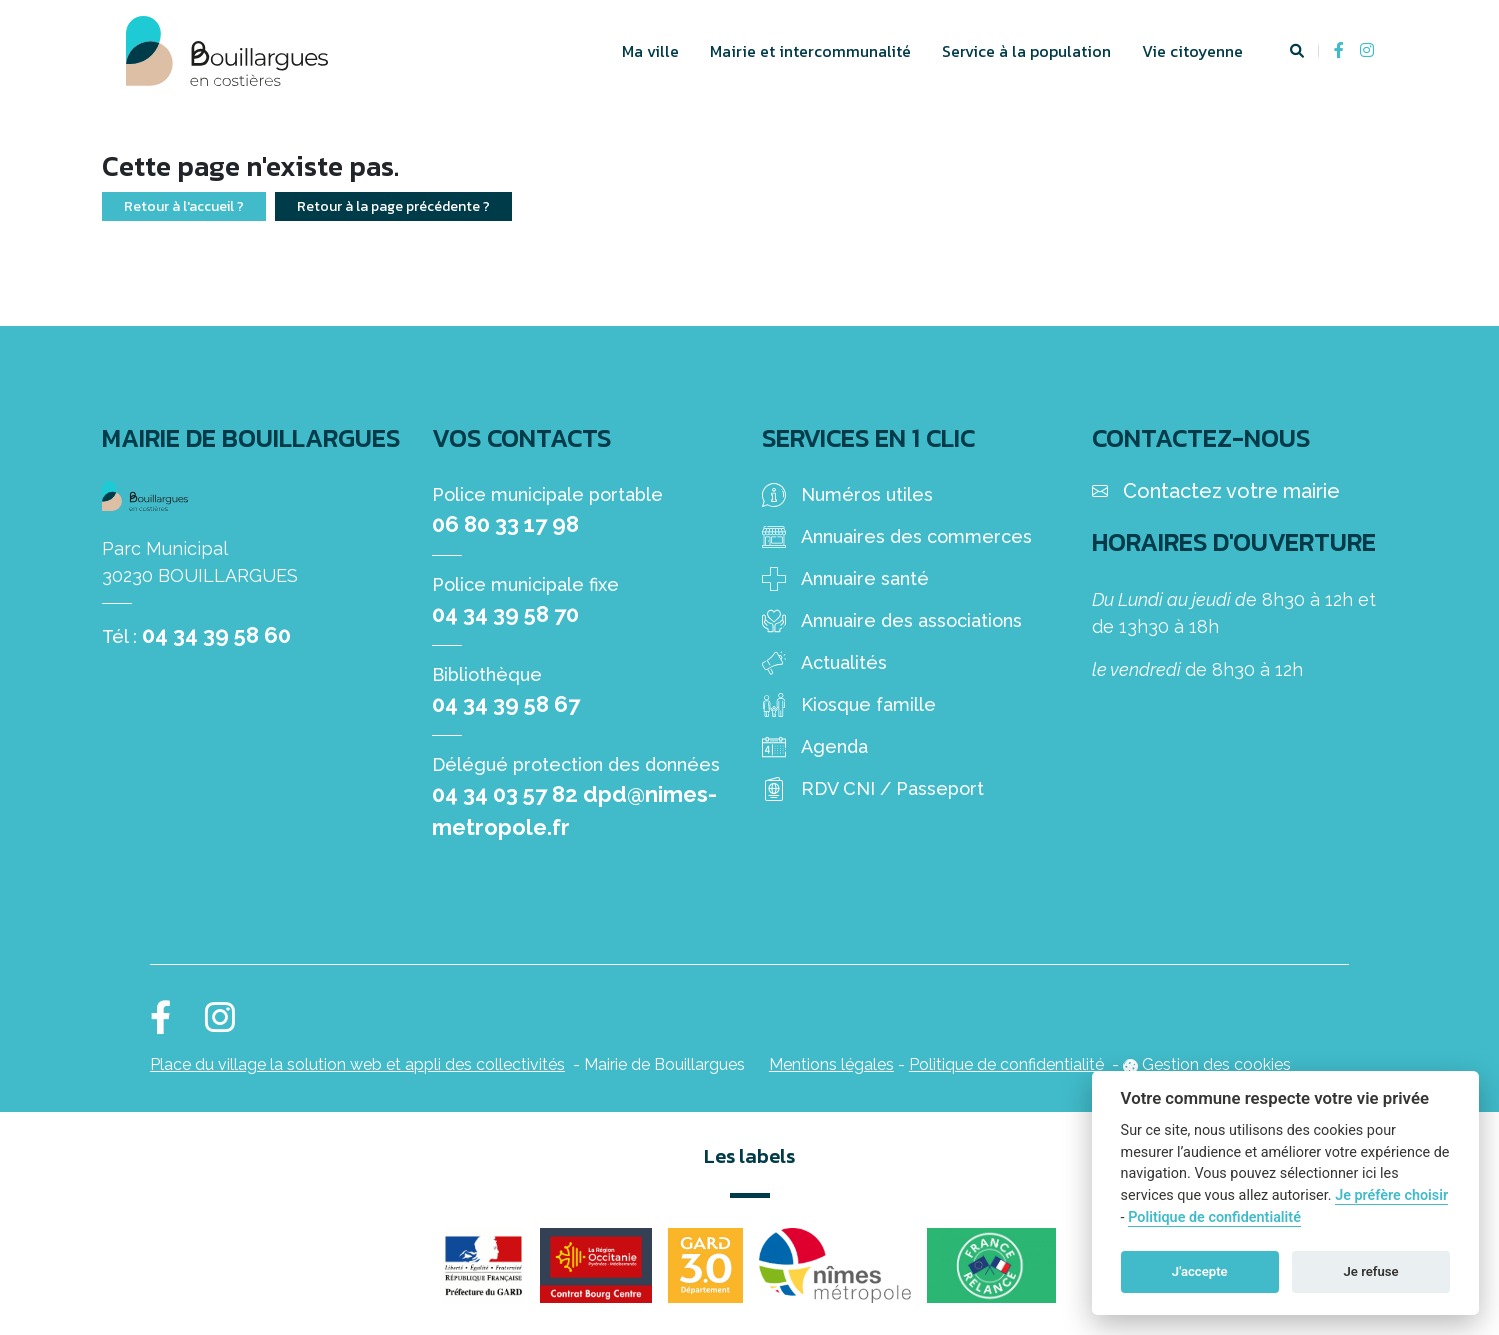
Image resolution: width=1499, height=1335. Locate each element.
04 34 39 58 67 (506, 704)
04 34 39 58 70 (505, 614)
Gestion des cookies (1216, 1064)
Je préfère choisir (1391, 1195)
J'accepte (1200, 1271)
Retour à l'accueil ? (184, 206)
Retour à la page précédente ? (393, 206)
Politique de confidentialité (1006, 1064)
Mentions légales (831, 1064)
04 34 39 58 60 (216, 635)
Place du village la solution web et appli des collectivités (357, 1064)
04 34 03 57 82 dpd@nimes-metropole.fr (574, 810)
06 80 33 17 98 (505, 524)
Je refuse (1371, 1271)
